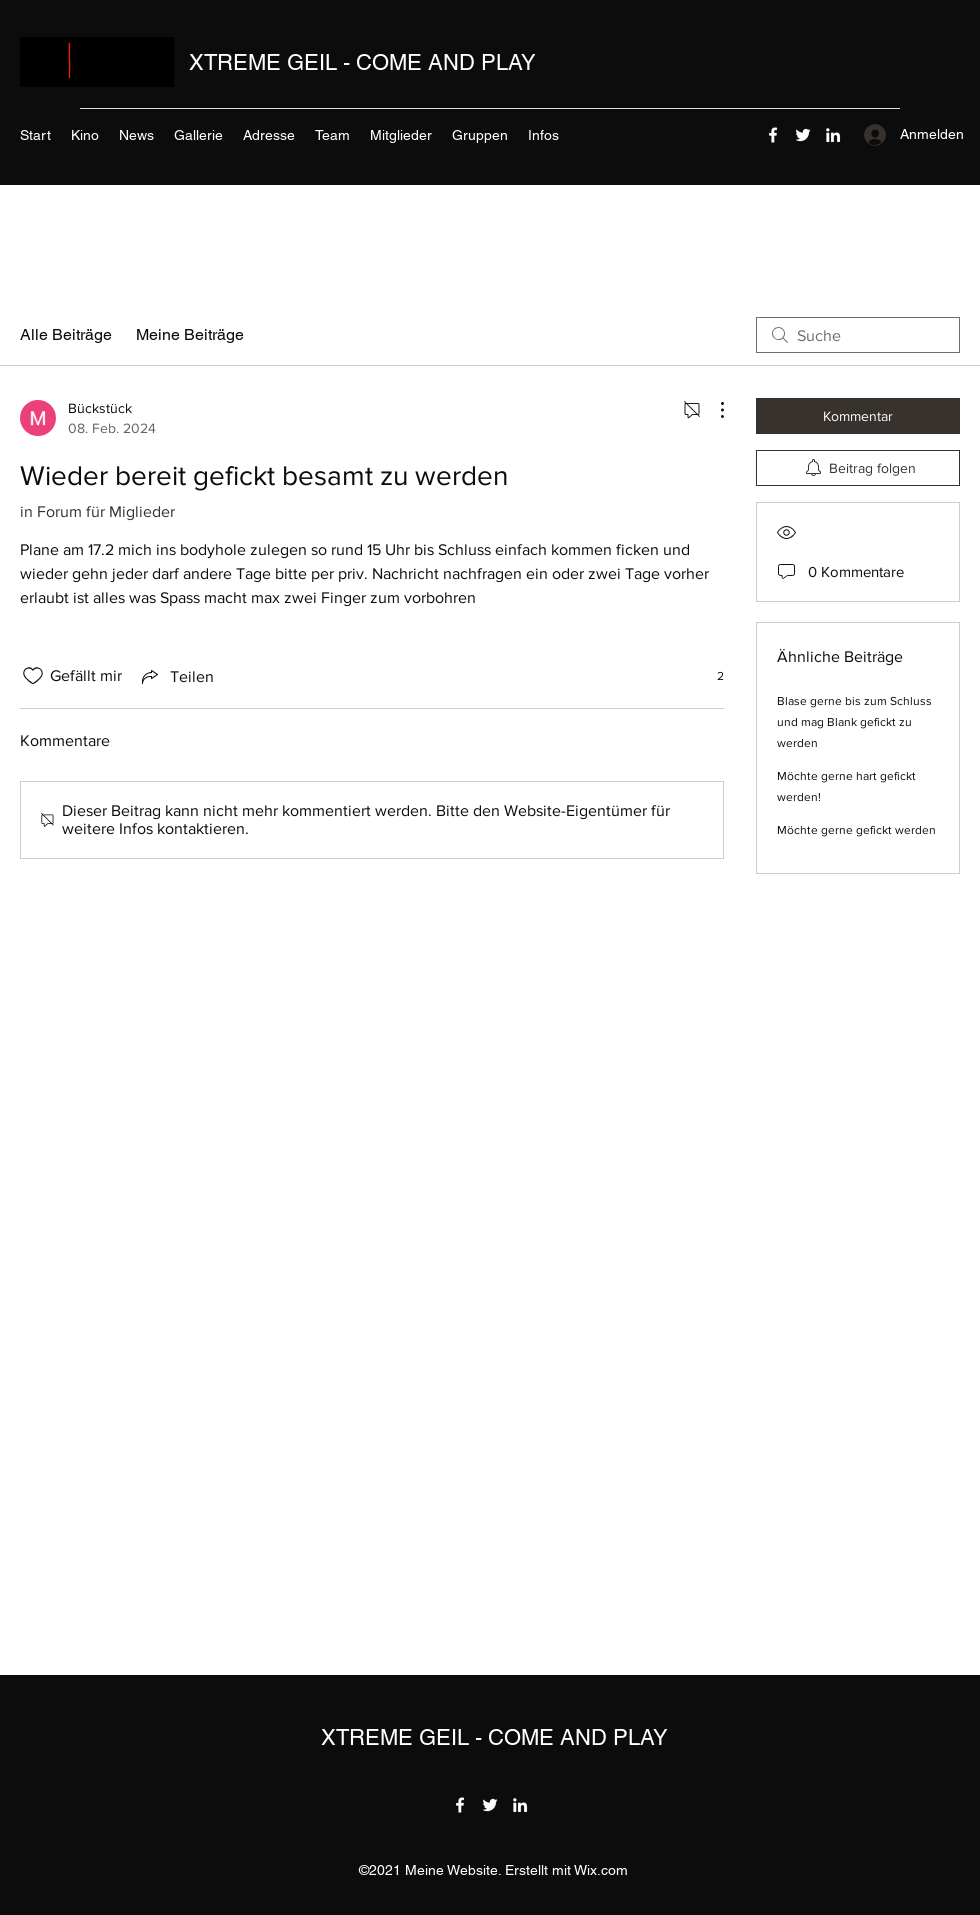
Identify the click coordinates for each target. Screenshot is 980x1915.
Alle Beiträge (66, 334)
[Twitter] (803, 135)
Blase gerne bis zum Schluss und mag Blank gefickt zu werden (854, 722)
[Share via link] (176, 676)
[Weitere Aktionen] (712, 410)
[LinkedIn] (833, 135)
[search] (858, 335)
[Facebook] (773, 135)
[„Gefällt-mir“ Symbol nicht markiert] (33, 676)
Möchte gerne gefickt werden (856, 830)
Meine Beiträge (190, 334)
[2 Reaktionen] (709, 676)
